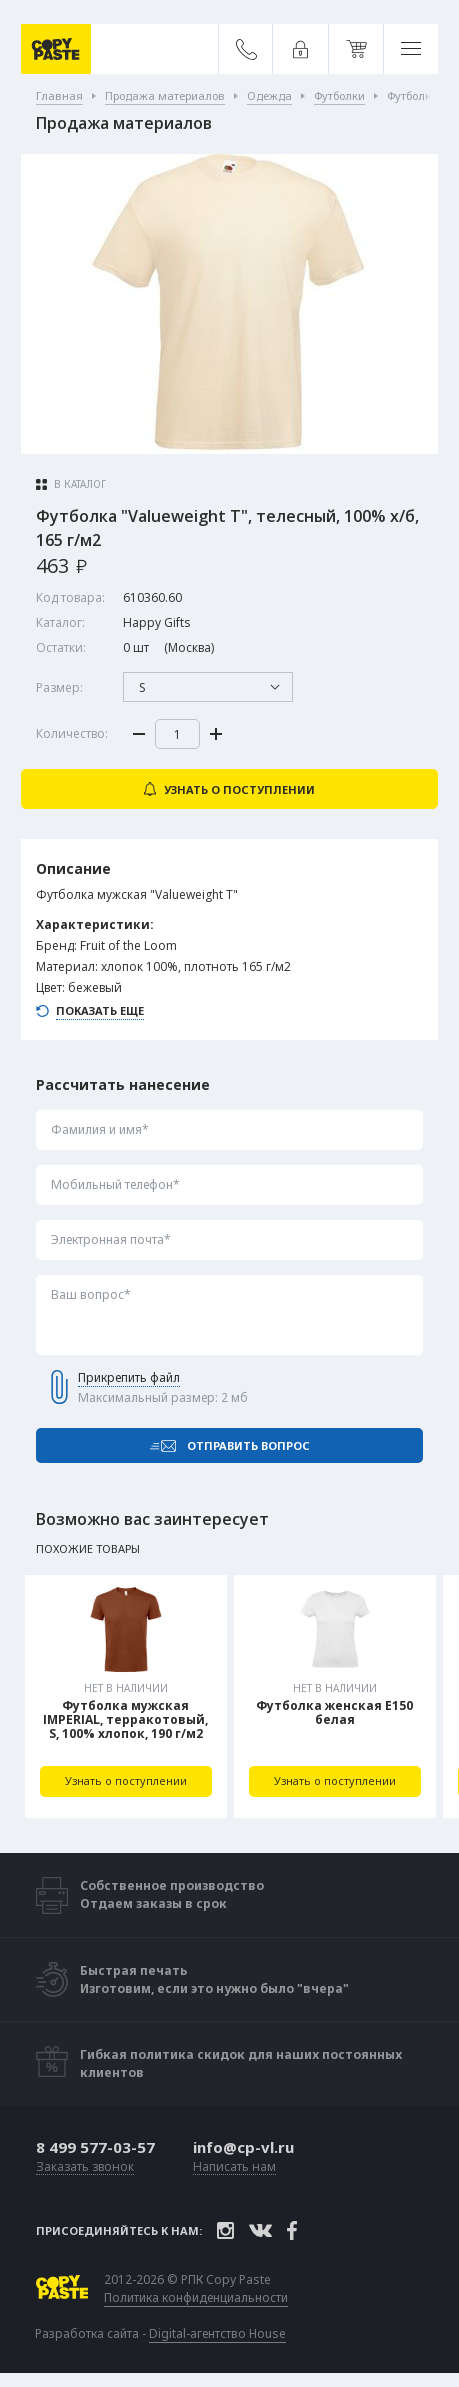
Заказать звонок (85, 2167)
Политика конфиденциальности (196, 2298)
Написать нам (234, 2167)
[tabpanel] (126, 1696)
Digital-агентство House (217, 2333)
